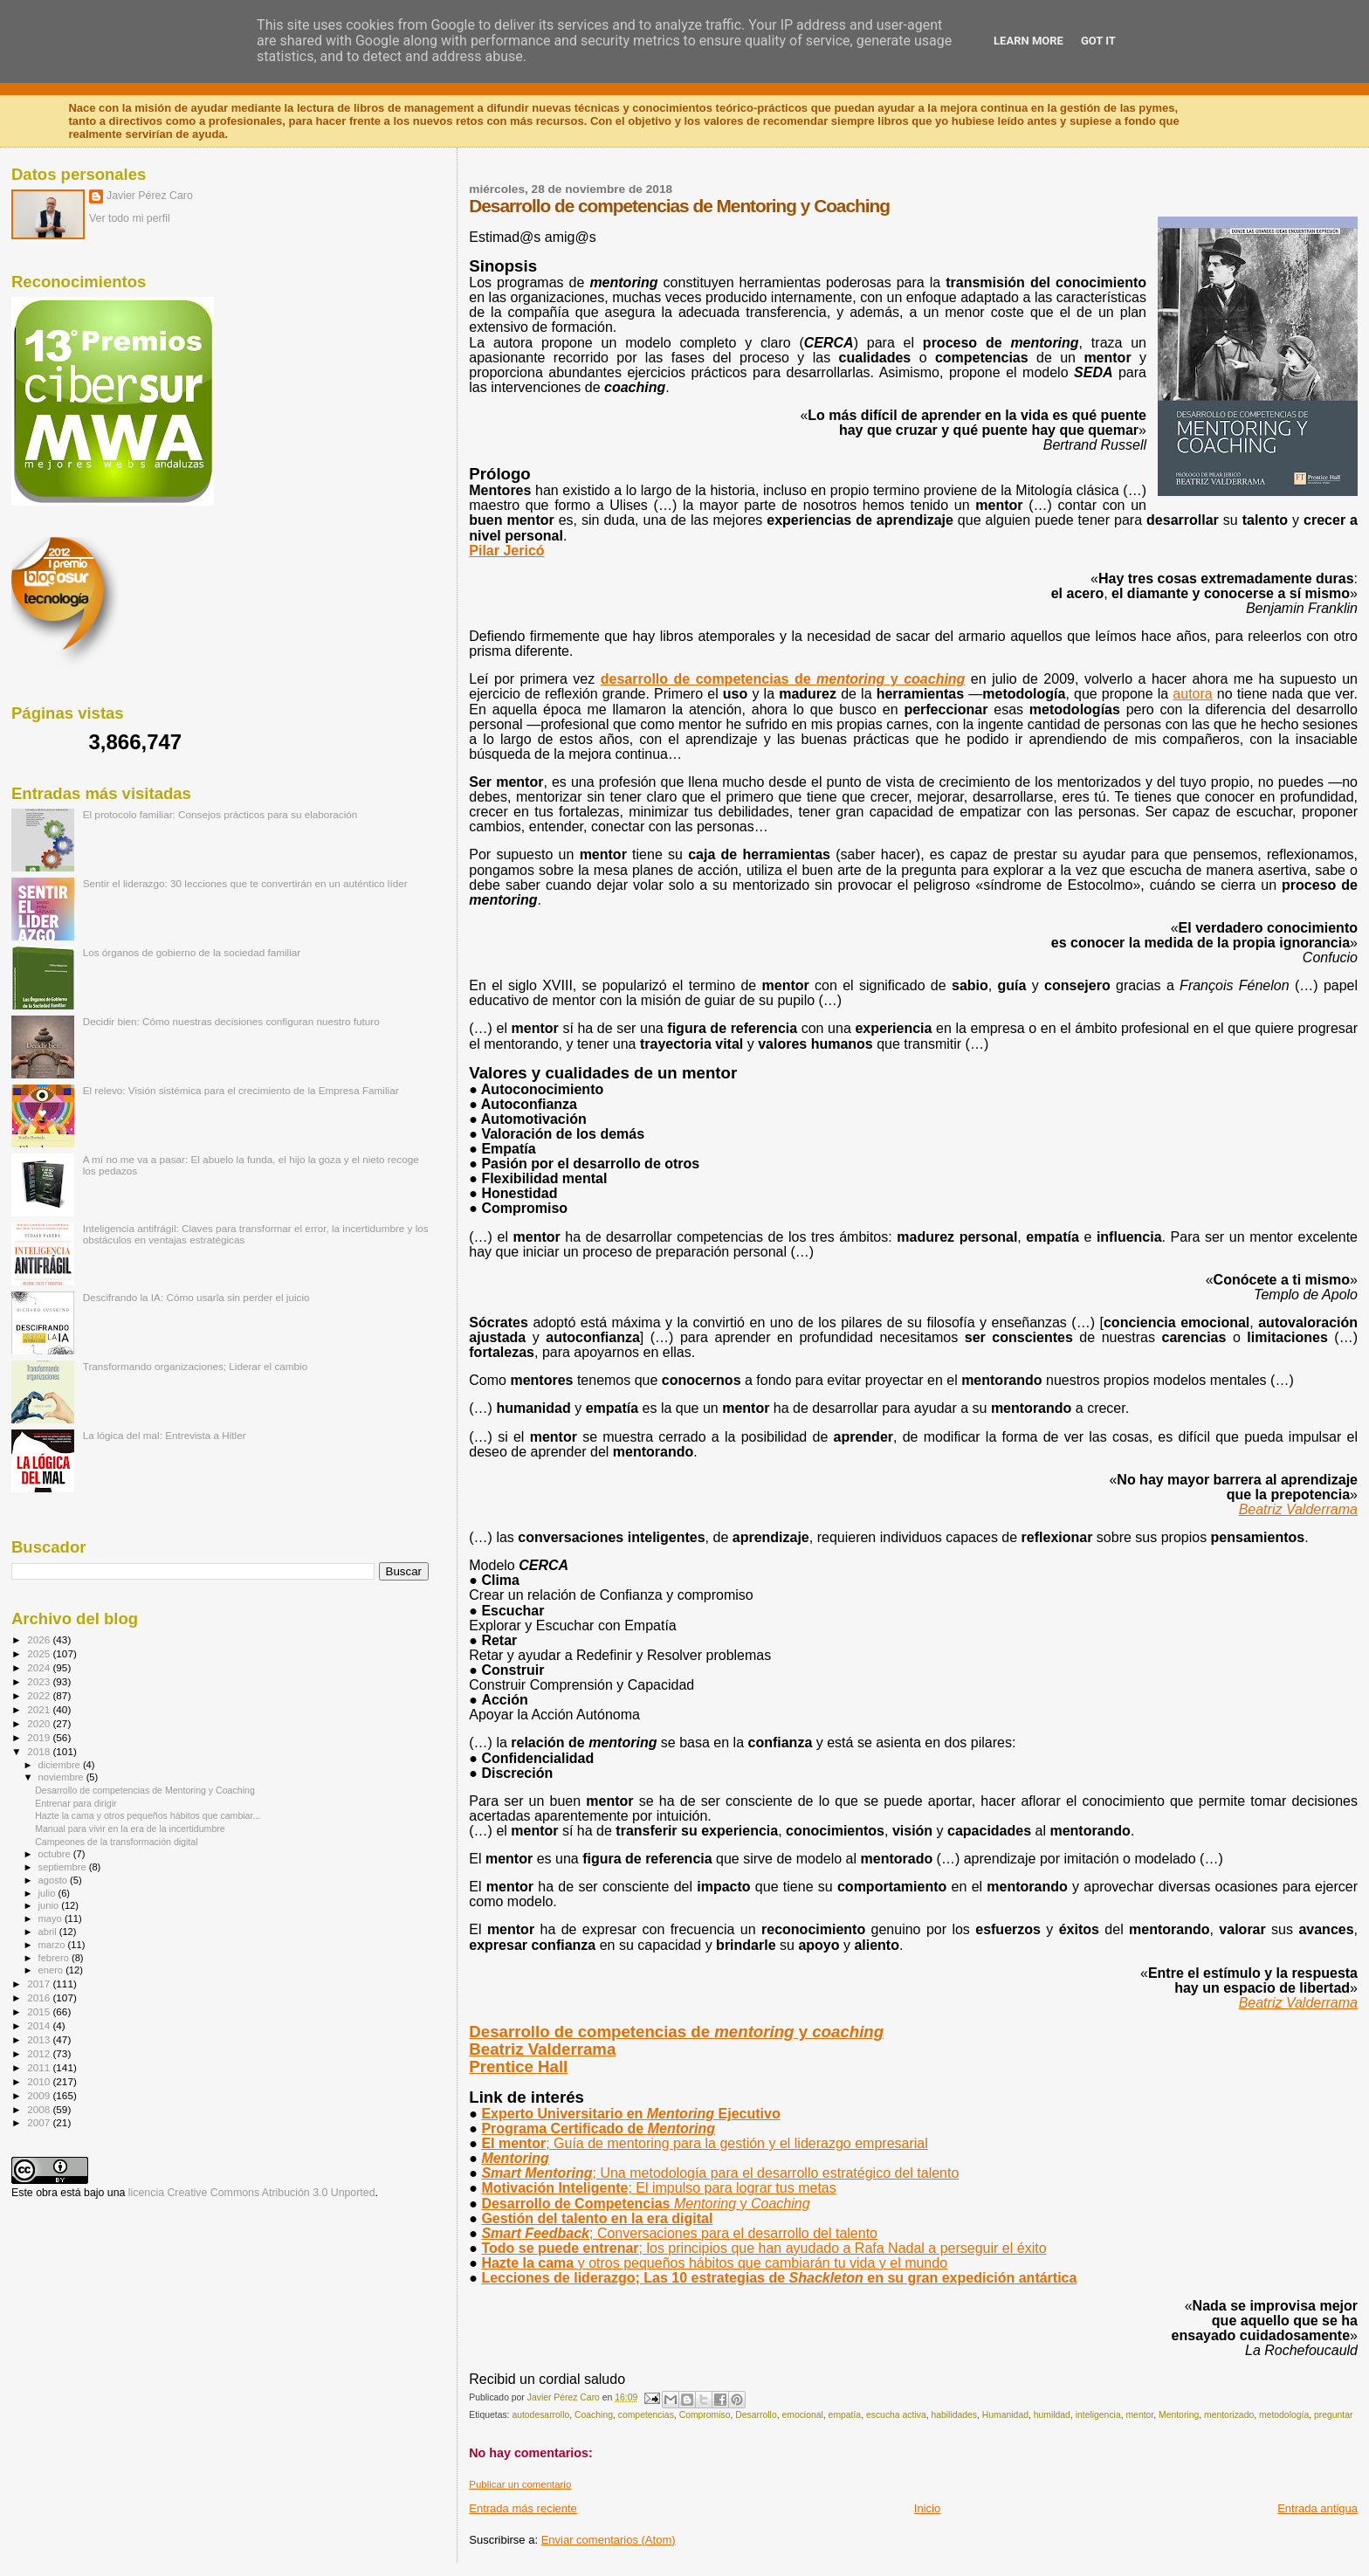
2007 (39, 2122)
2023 (39, 1681)
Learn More (1028, 40)
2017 (39, 1983)
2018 (39, 1751)
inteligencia (1098, 2415)
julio (48, 1893)
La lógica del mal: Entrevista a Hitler (164, 1435)
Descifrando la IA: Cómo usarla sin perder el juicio (196, 1297)
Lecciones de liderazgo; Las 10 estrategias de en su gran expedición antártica (779, 2277)
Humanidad (1005, 2415)
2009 (39, 2095)
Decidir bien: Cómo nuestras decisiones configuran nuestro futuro (231, 1021)
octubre (55, 1854)
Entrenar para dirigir (75, 1803)
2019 (39, 1737)
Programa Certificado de (598, 2128)
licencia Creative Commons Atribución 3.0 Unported (251, 2193)
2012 (39, 2053)
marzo (53, 1944)
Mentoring (1179, 2415)
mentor (1139, 2415)
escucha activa (896, 2415)
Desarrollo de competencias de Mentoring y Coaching (145, 1790)
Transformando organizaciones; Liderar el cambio (195, 1366)
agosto (54, 1880)
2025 (39, 1653)
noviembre (62, 1777)
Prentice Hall (518, 2066)
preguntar (1333, 2415)
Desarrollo (755, 2415)
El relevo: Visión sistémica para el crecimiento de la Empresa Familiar (241, 1090)
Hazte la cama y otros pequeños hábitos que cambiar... (147, 1815)
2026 (39, 1639)
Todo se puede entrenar (763, 2248)
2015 (39, 2011)
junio (50, 1905)
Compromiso (705, 2415)
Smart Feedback (679, 2233)
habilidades (954, 2415)
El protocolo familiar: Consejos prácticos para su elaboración (220, 814)
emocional (801, 2415)
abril (48, 1931)
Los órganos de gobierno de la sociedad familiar (192, 952)
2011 (39, 2067)
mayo (51, 1918)
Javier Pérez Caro (150, 195)
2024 (39, 1667)
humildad (1052, 2415)
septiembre (63, 1867)
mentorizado (1229, 2415)
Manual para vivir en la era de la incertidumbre (130, 1828)
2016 (39, 1997)
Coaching (593, 2415)
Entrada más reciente (523, 2508)
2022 (39, 1695)
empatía (845, 2415)
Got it (1098, 40)
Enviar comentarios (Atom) (608, 2539)
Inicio (927, 2508)
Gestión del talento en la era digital (596, 2218)
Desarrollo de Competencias (645, 2203)
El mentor (704, 2143)
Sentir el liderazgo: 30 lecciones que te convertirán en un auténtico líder (245, 883)
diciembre (60, 1765)
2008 (39, 2109)
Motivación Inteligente (658, 2187)
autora (1192, 693)
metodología (1284, 2415)
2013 (39, 2039)
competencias (646, 2415)
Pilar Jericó (506, 550)
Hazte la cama (714, 2263)
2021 (39, 1709)
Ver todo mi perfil (129, 218)
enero (52, 1970)
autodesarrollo (540, 2415)
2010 (39, 2081)
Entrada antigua (1317, 2508)
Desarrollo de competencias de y (676, 2031)
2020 (39, 1723)
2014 (39, 2025)
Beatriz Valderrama (1298, 1509)
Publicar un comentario (520, 2484)
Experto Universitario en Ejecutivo (630, 2113)
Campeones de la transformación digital (116, 1841)
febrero (55, 1958)
